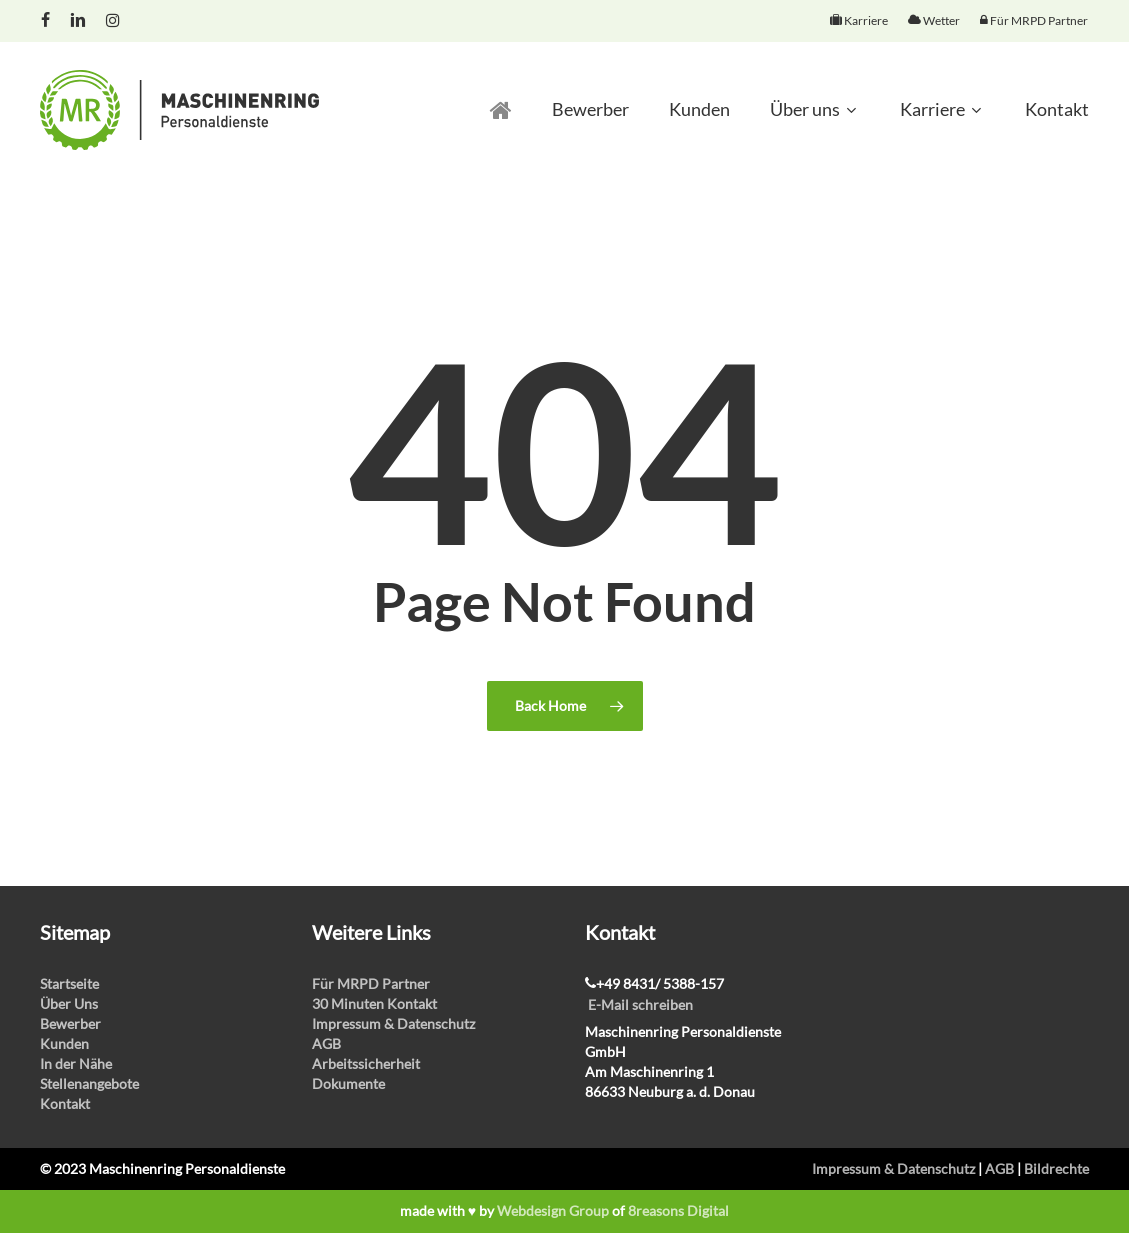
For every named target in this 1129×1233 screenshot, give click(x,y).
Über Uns (69, 1003)
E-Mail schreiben (640, 1004)
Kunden (64, 1043)
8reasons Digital (678, 1210)
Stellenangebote (89, 1083)
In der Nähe (76, 1063)
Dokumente (348, 1083)
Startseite (69, 983)
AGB (326, 1043)
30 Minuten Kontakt (374, 1003)
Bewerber (70, 1023)
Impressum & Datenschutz (393, 1023)
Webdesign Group (553, 1210)
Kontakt (65, 1103)
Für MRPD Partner (371, 983)
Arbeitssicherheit (366, 1063)
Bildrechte (1056, 1168)
